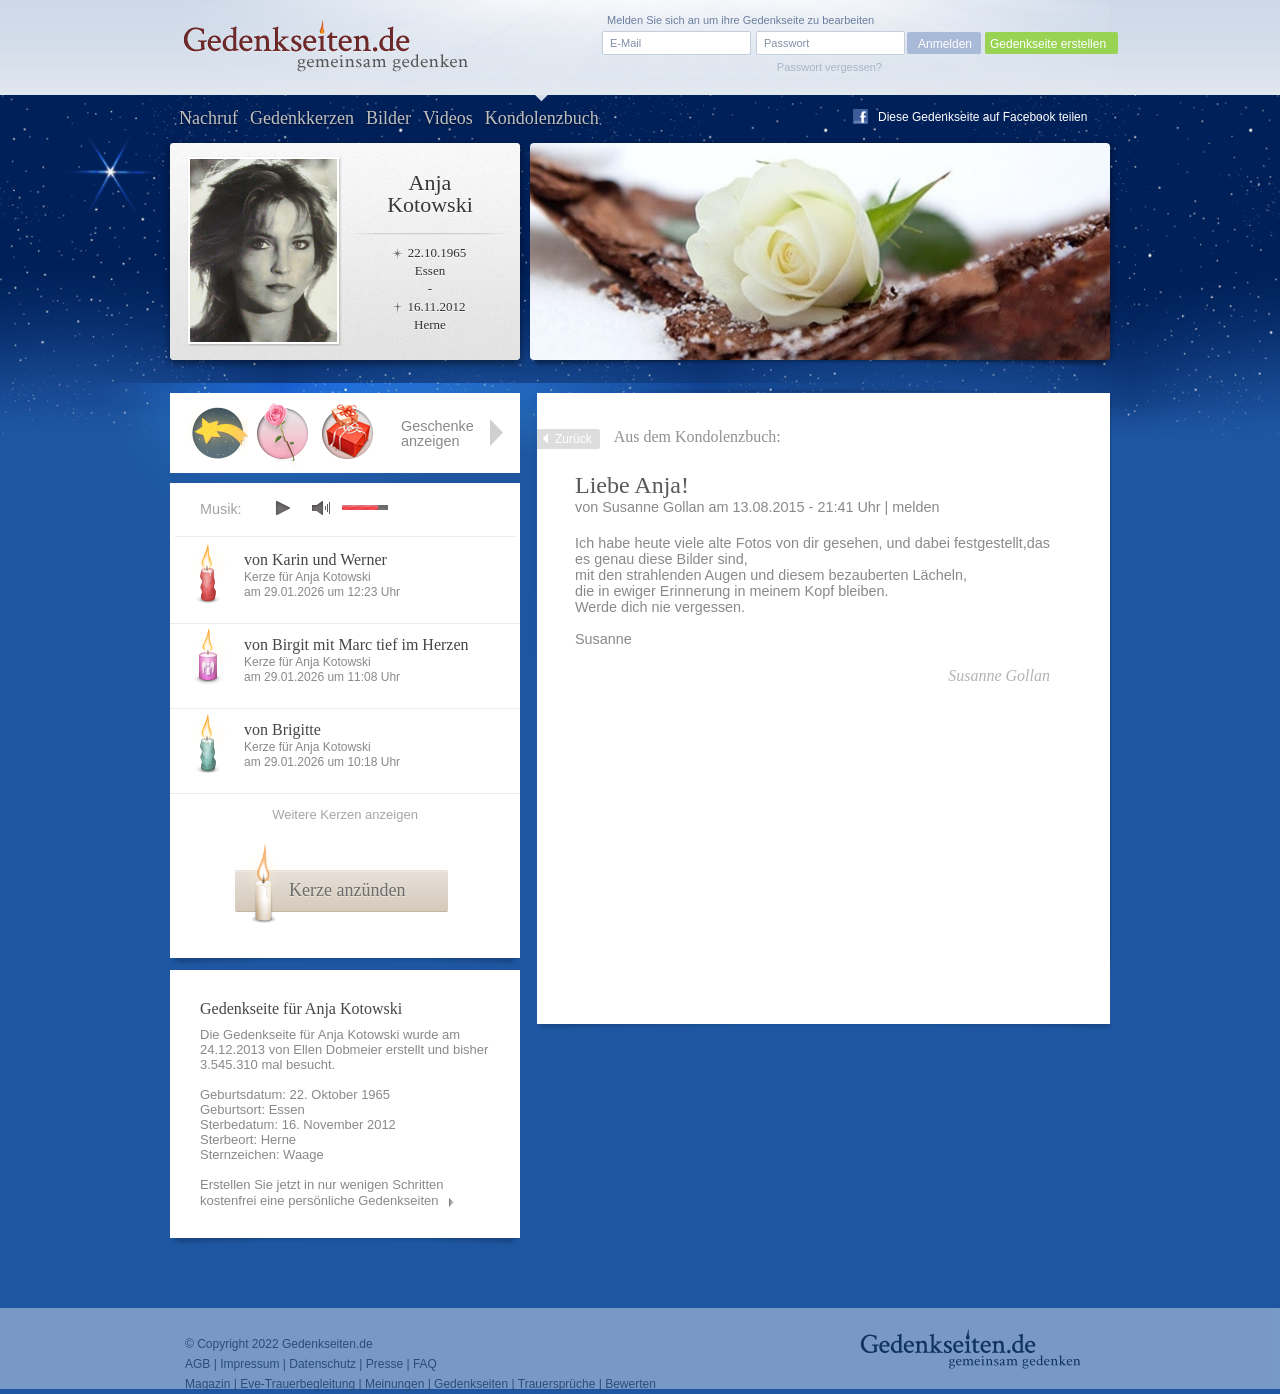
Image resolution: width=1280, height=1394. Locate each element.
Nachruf (208, 118)
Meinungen (394, 1384)
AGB (197, 1364)
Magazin (207, 1384)
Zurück (573, 439)
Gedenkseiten (471, 1384)
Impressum (249, 1364)
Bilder (388, 118)
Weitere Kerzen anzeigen (345, 814)
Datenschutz (322, 1364)
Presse (384, 1364)
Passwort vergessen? (829, 67)
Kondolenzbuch (542, 118)
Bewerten (630, 1384)
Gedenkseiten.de (327, 1344)
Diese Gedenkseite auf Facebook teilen (982, 117)
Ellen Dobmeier (337, 1049)
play (282, 508)
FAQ (425, 1364)
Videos (448, 118)
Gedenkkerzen (302, 118)
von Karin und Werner (315, 559)
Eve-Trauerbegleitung (297, 1384)
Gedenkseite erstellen (1048, 44)
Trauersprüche (557, 1384)
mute (321, 507)
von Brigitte (282, 729)
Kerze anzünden (347, 890)
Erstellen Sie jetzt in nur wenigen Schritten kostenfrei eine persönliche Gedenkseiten (322, 1192)
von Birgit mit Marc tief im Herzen (356, 644)
